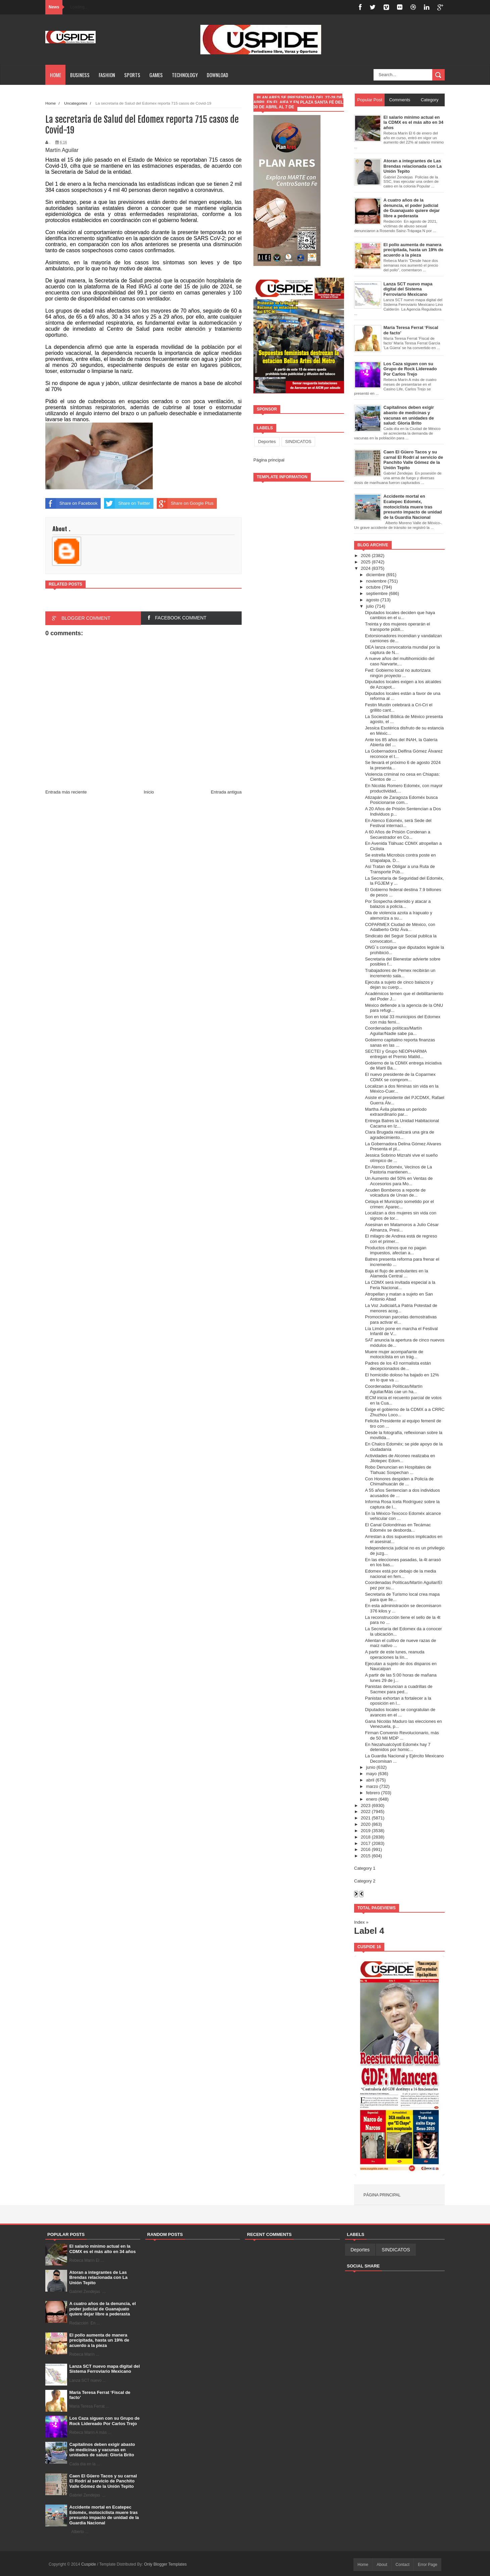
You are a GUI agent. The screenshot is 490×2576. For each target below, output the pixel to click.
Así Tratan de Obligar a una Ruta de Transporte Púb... (400, 869)
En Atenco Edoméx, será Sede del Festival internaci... (398, 823)
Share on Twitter (127, 503)
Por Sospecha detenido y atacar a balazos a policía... (398, 904)
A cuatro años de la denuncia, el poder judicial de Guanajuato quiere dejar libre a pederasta (102, 2308)
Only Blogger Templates (165, 2564)
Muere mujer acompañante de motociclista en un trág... (394, 1354)
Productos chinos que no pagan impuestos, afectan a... (395, 1250)
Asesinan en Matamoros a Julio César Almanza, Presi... (402, 1227)
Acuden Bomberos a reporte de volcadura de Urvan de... (395, 1193)
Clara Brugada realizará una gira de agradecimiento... (399, 1135)
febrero (373, 1792)
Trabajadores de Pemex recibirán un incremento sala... (400, 973)
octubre (373, 587)
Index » (361, 1922)
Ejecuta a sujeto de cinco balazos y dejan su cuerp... (399, 985)
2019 (366, 1830)
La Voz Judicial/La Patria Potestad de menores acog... (401, 1308)
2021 (366, 1817)
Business (80, 74)
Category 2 (365, 1880)
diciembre (375, 574)
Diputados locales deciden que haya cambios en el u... (400, 615)
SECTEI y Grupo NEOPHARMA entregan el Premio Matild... (396, 1054)
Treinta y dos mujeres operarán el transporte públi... (397, 626)
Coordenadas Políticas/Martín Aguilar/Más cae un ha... (393, 1389)
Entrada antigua (226, 791)
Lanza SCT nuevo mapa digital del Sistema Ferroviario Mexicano (104, 2369)
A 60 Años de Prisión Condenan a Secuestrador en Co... (397, 834)
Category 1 (365, 1868)
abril (370, 1780)
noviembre (376, 581)
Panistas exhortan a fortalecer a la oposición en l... (398, 1701)
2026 (366, 555)
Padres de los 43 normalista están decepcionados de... (398, 1366)
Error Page (427, 2564)
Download (217, 74)
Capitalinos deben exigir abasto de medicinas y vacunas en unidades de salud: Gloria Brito (102, 2449)
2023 (366, 1805)
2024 (366, 568)
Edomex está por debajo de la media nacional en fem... (400, 1574)
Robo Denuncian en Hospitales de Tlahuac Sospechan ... (398, 1470)
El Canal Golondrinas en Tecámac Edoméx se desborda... (398, 1527)
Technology (185, 74)
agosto (372, 599)
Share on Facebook (71, 503)
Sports (132, 74)
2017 (366, 1843)
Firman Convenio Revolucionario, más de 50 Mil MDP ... (402, 1735)
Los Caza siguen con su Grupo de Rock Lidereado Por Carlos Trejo (104, 2421)
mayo (371, 1773)
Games (156, 74)
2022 (366, 1811)
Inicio (149, 791)
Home (55, 74)
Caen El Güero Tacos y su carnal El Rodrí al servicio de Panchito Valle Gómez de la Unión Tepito (103, 2481)
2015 (366, 1855)
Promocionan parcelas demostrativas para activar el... (401, 1319)
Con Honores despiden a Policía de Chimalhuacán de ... (399, 1481)
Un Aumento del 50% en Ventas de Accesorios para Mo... (399, 1181)
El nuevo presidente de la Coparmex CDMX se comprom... (400, 1077)
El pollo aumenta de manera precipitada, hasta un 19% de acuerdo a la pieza (99, 2340)
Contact (402, 2564)
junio (370, 1767)
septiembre (377, 593)
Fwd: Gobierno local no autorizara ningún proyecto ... (397, 673)
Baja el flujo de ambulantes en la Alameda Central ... (396, 1273)
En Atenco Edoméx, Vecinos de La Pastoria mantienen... (398, 1169)
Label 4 (369, 1931)
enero (371, 1799)
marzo (372, 1786)
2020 (366, 1824)
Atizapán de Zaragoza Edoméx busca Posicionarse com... (401, 800)
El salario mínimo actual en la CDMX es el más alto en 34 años (102, 2249)
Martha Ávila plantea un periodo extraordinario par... (396, 1112)
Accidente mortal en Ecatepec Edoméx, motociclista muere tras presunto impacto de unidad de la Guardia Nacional (104, 2515)
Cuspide (89, 2564)
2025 (366, 561)
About (382, 2564)
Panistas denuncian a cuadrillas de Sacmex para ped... (398, 1689)
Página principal (269, 459)
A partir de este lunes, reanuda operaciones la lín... (394, 1654)
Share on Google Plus (185, 503)
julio (370, 606)
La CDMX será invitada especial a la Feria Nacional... (400, 1285)
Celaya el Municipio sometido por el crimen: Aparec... (399, 1204)
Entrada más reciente (66, 791)
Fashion (107, 74)
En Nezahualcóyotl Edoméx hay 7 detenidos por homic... (397, 1747)
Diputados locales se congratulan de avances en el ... (400, 1712)
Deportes (267, 441)
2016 (366, 1849)
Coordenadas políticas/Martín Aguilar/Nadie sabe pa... (393, 1031)
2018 (366, 1837)
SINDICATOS (298, 441)
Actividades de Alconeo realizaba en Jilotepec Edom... (400, 1458)
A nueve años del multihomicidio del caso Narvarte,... (399, 661)
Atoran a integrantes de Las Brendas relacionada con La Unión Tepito (98, 2277)
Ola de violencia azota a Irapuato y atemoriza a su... (398, 915)
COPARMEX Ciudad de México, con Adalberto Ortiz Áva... (400, 927)
